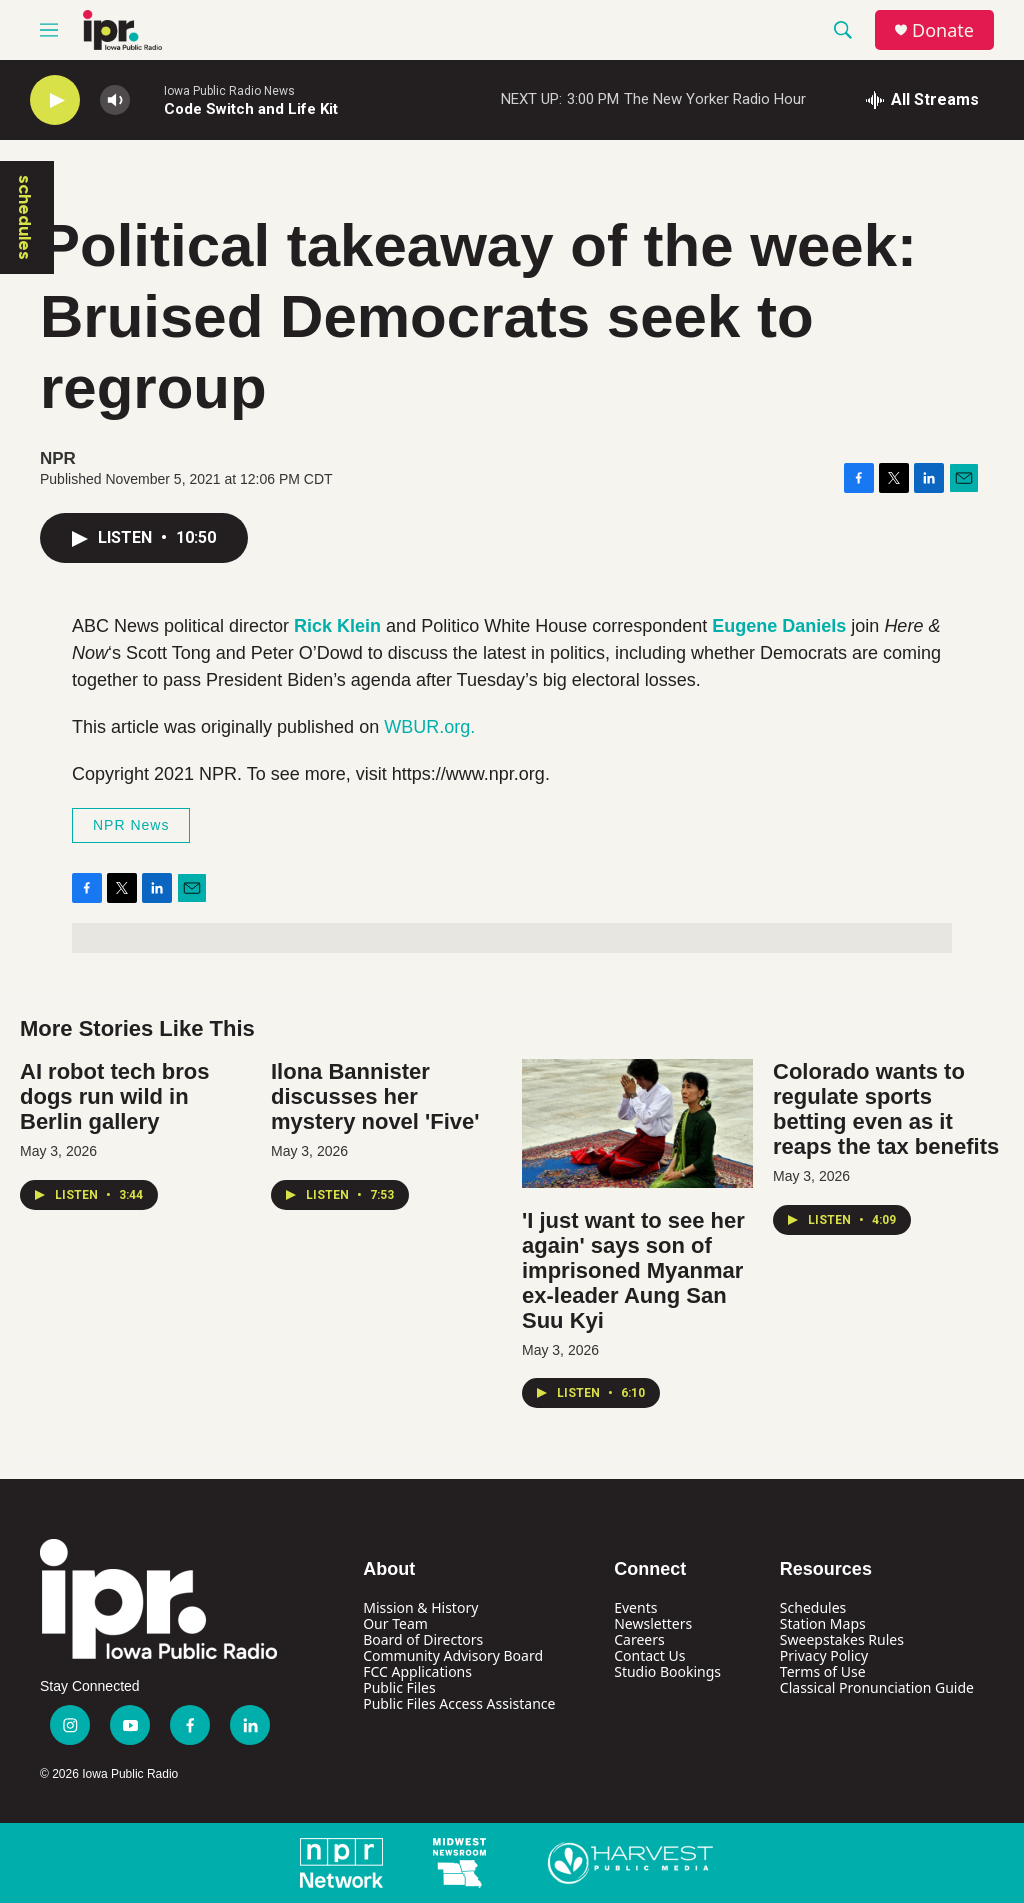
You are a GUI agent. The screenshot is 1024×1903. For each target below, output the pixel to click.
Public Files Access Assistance (459, 1703)
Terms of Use (823, 1671)
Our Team (395, 1623)
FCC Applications (417, 1671)
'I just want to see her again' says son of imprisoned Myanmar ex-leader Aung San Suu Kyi (633, 1270)
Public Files (399, 1687)
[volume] (115, 100)
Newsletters (653, 1623)
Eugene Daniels (779, 626)
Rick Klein (337, 626)
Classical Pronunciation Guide (877, 1687)
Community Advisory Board (453, 1655)
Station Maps (823, 1623)
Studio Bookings (667, 1671)
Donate (943, 30)
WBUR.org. (429, 727)
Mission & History (420, 1607)
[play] (55, 100)
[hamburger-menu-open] (49, 30)
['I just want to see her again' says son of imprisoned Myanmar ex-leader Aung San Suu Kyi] (637, 1123)
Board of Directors (423, 1639)
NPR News (131, 825)
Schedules (813, 1607)
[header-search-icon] (843, 30)
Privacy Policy (824, 1655)
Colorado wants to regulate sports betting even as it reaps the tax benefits (886, 1109)
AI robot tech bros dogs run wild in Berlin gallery (114, 1096)
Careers (639, 1639)
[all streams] (922, 100)
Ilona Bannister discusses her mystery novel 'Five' (375, 1096)
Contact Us (649, 1655)
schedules (25, 217)
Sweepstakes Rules (842, 1639)
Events (635, 1607)
